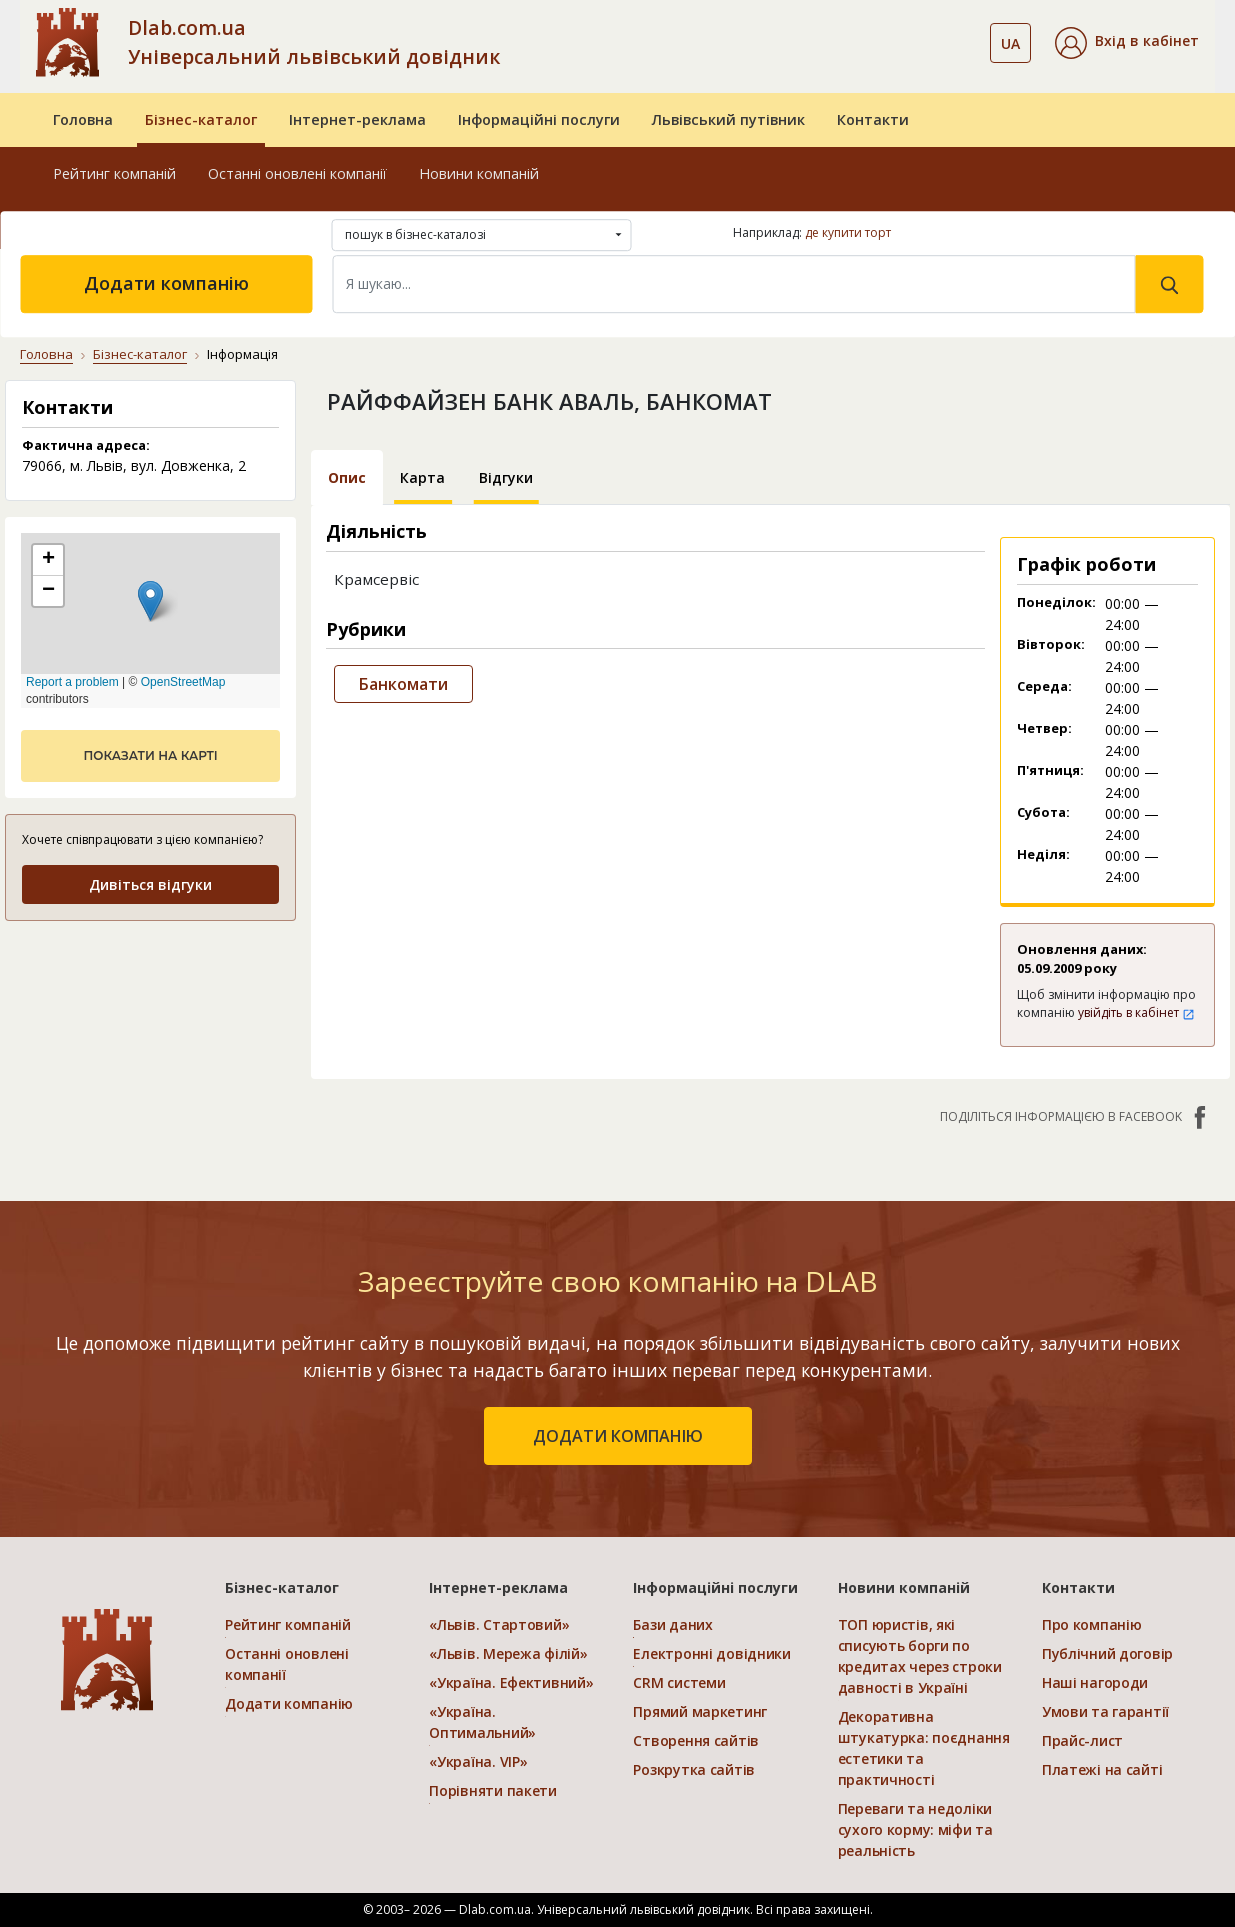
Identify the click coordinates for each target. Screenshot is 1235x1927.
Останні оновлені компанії (297, 173)
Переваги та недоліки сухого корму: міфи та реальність (915, 1829)
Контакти (873, 119)
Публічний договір (1107, 1653)
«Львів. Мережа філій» (508, 1653)
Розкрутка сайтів (694, 1769)
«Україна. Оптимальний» (482, 1722)
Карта (422, 477)
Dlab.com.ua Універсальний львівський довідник (314, 42)
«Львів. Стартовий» (499, 1624)
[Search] (734, 284)
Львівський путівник (728, 119)
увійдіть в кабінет (1136, 1012)
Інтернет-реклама (357, 119)
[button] (1127, 43)
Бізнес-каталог (201, 119)
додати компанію (618, 1436)
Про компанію (1092, 1624)
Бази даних (672, 1624)
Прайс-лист (1082, 1740)
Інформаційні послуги (539, 119)
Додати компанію (166, 283)
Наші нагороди (1095, 1682)
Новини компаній (479, 173)
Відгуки (506, 477)
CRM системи (679, 1682)
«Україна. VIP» (478, 1761)
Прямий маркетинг (700, 1711)
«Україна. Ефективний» (511, 1682)
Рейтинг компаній (114, 173)
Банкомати (403, 684)
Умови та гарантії (1105, 1711)
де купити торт (848, 232)
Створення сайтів (696, 1740)
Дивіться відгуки (150, 884)
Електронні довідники (711, 1653)
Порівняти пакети (493, 1790)
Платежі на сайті (1102, 1769)
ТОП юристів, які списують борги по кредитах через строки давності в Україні (920, 1656)
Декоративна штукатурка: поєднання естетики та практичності (924, 1748)
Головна (83, 119)
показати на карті (150, 755)
